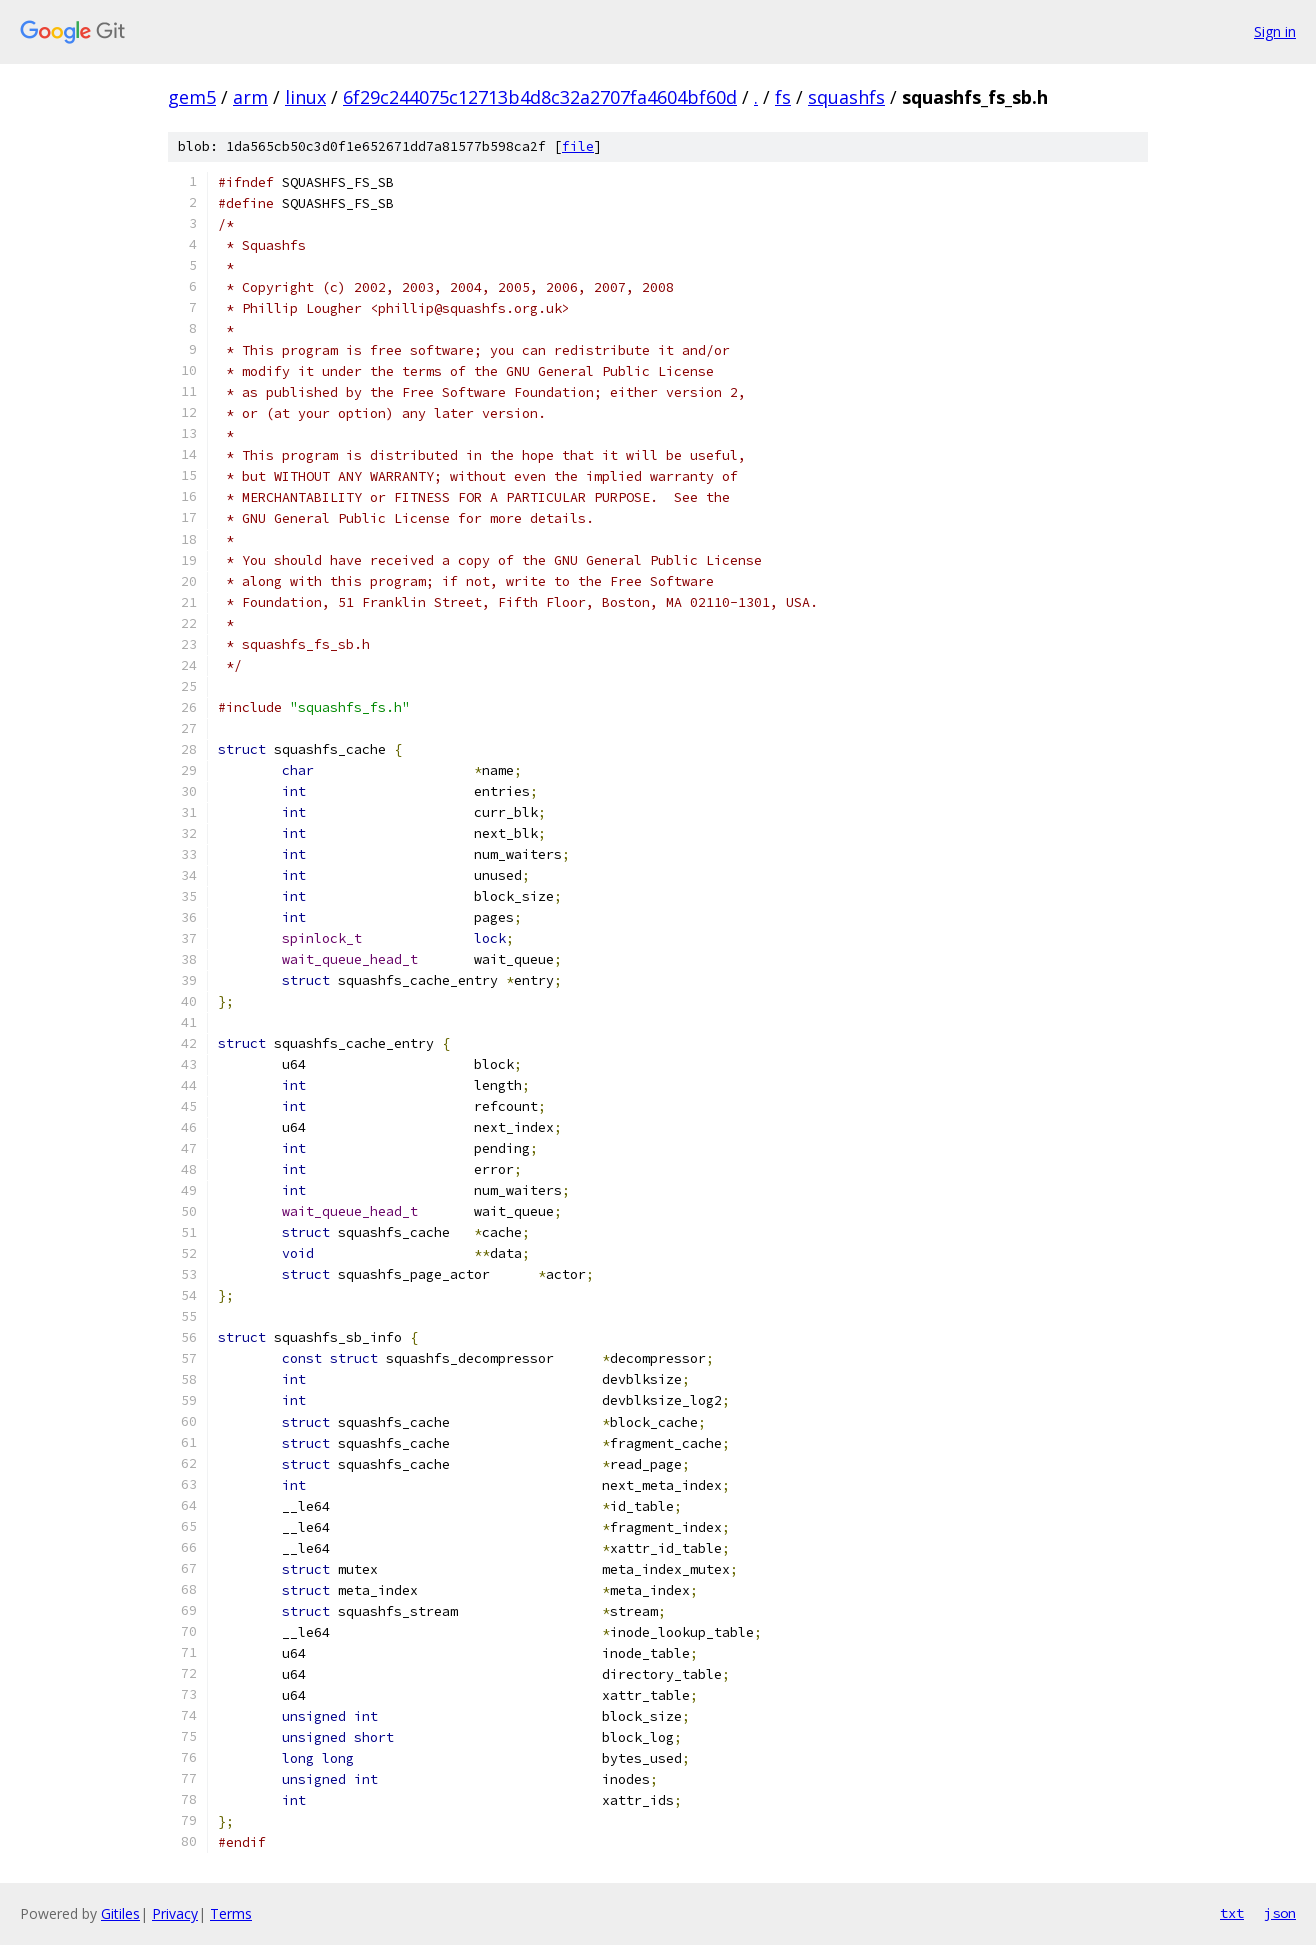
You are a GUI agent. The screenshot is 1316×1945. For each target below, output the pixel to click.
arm (250, 97)
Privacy (175, 1913)
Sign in (1275, 31)
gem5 (192, 97)
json (1280, 1913)
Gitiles (120, 1913)
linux (305, 97)
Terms (231, 1913)
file (578, 146)
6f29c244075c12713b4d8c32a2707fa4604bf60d (540, 97)
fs (783, 97)
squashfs (846, 97)
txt (1232, 1913)
